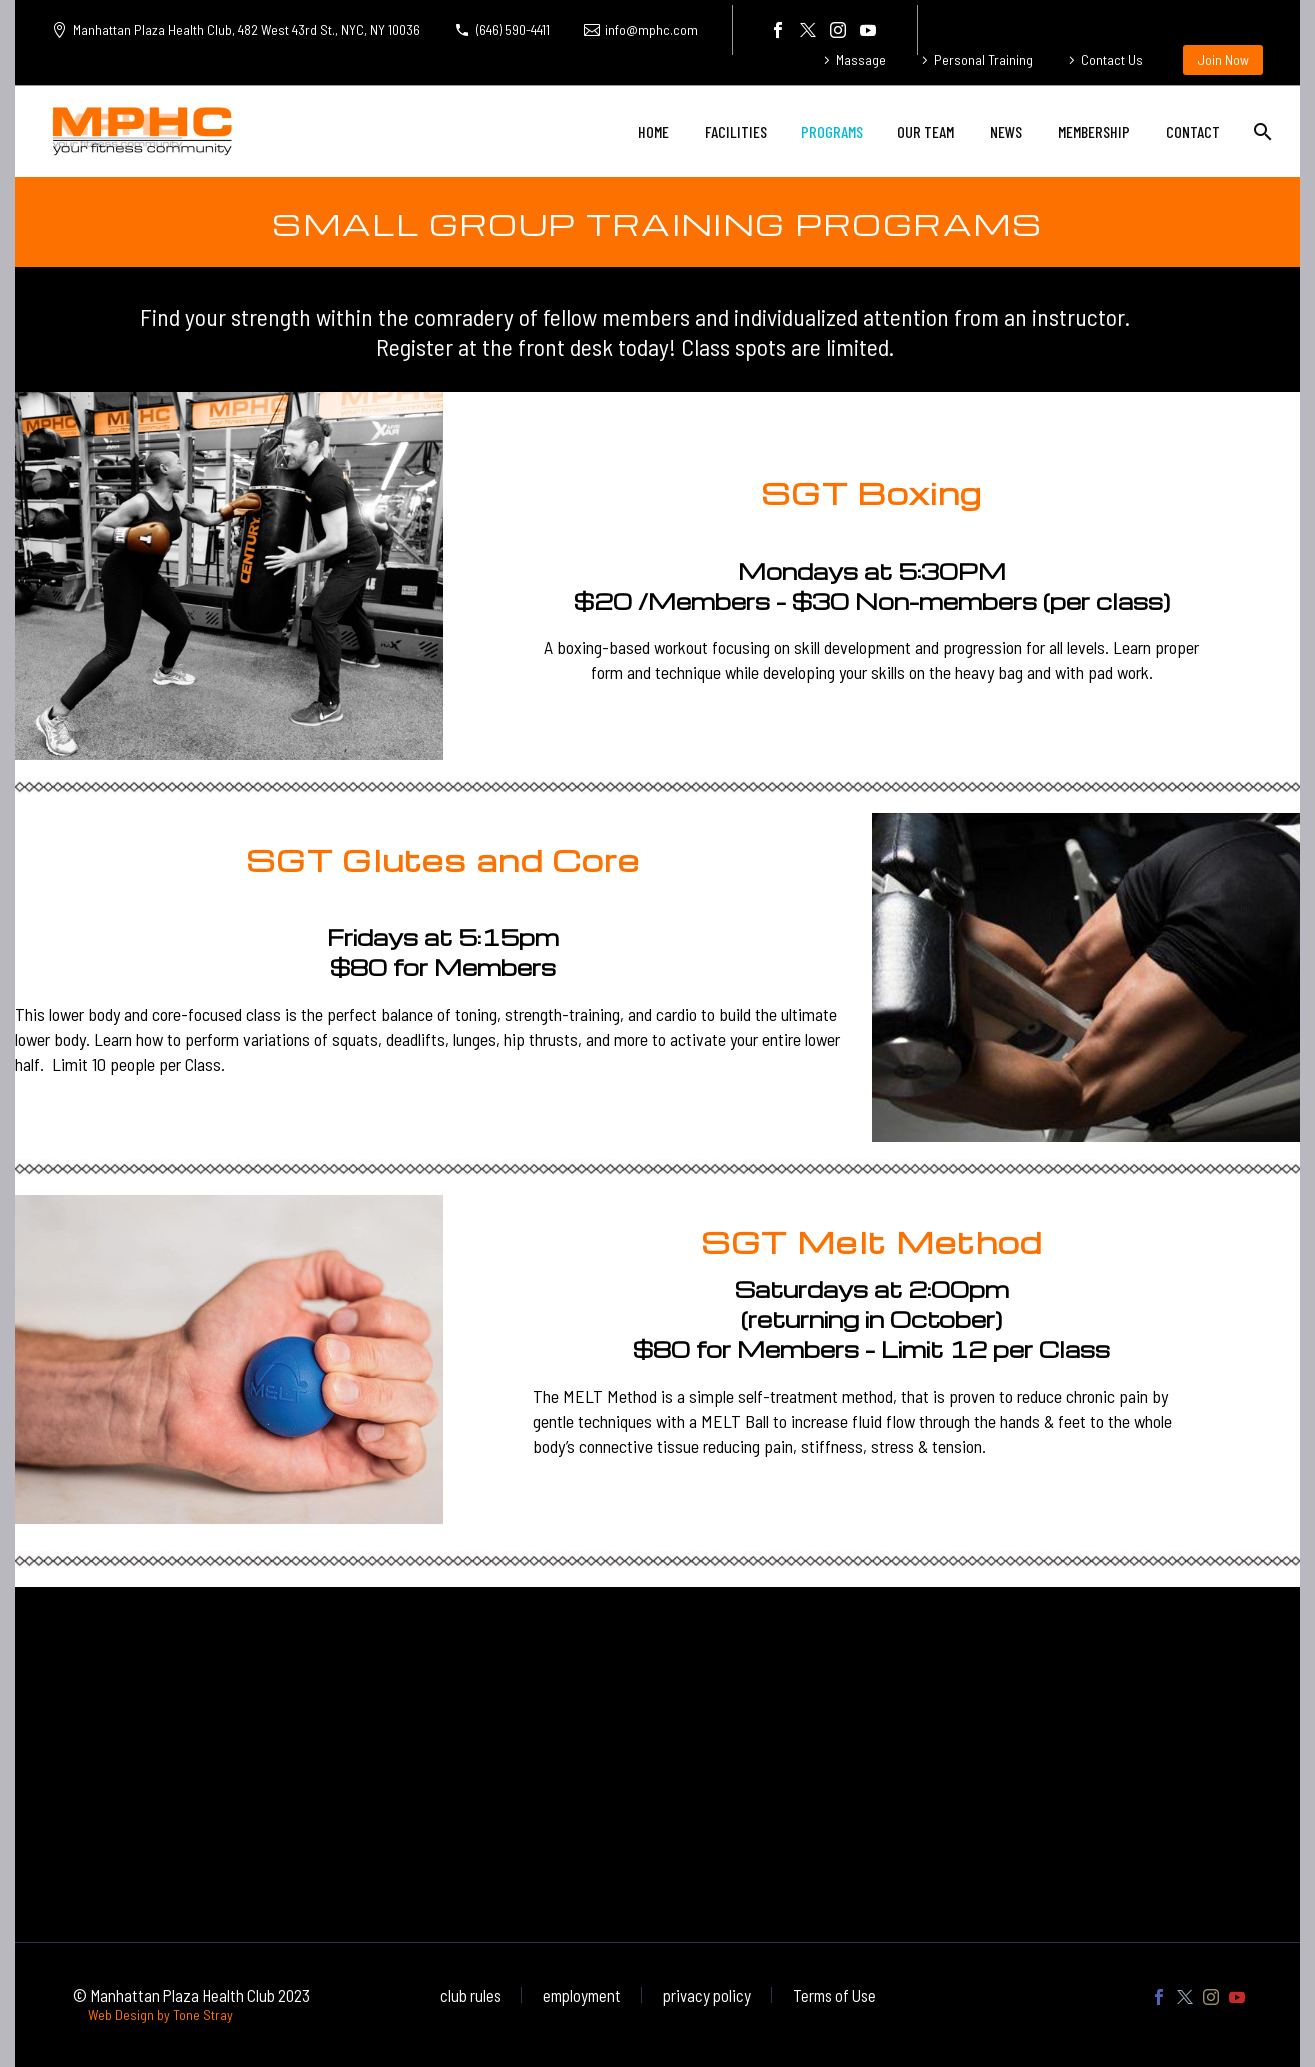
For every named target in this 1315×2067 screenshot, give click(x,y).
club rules (470, 1995)
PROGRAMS (832, 131)
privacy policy (707, 1995)
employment (582, 1995)
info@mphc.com (651, 29)
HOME (653, 131)
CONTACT (1193, 131)
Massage (861, 59)
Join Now (1223, 59)
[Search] (1260, 131)
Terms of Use (834, 1995)
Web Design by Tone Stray (160, 2014)
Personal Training (983, 59)
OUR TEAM (925, 131)
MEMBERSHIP (1094, 131)
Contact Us (1112, 59)
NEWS (1006, 131)
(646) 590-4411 (513, 29)
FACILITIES (736, 131)
